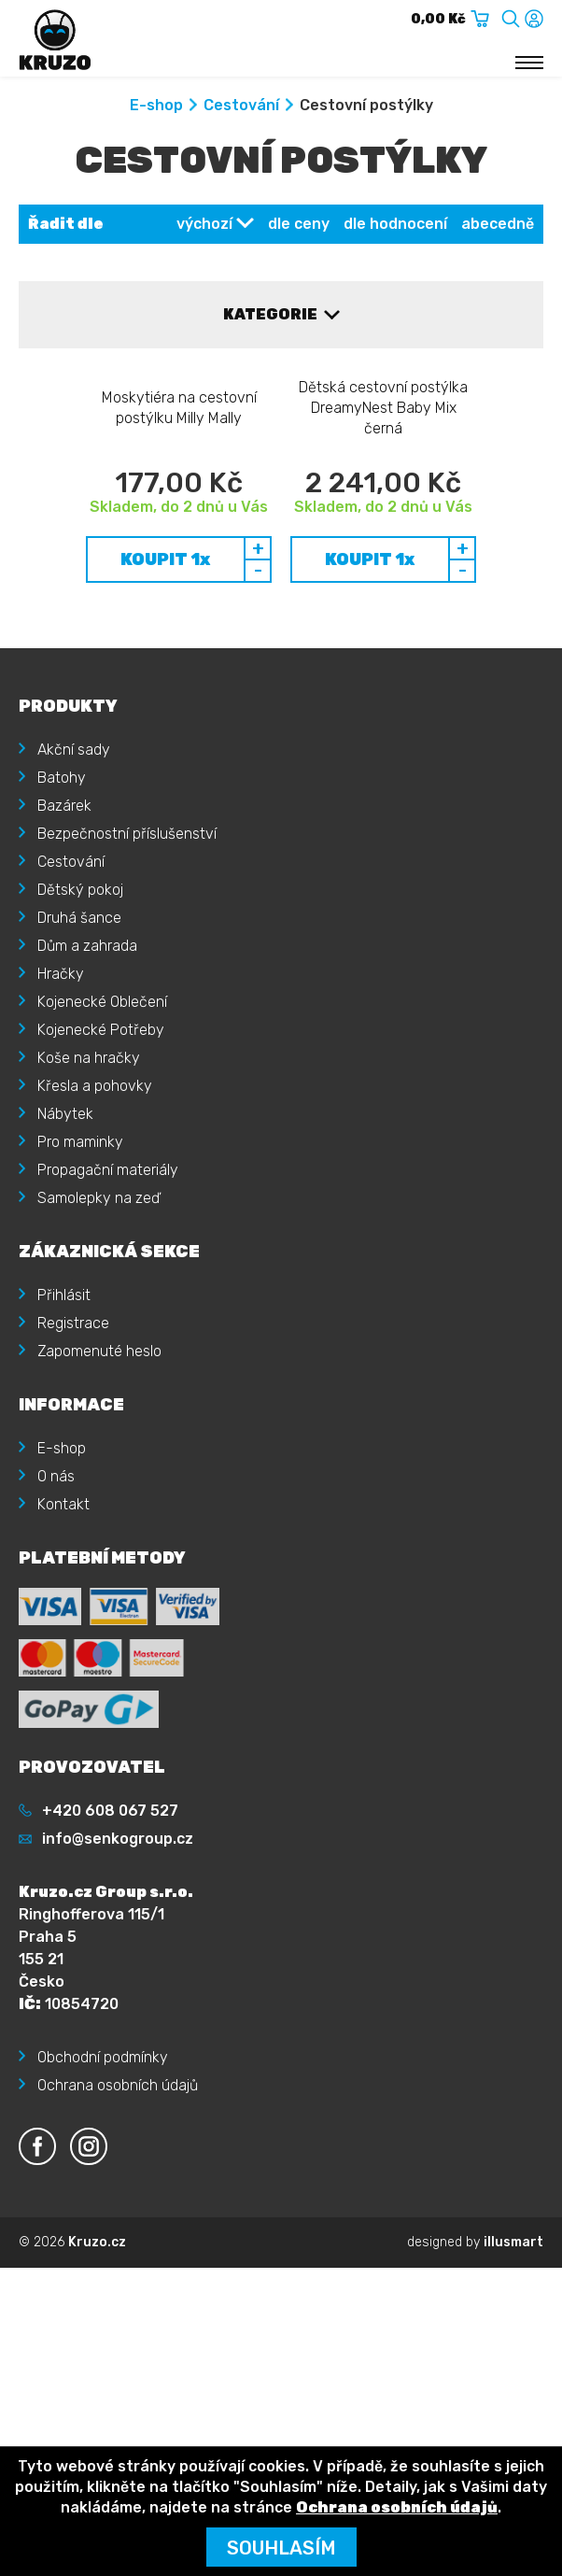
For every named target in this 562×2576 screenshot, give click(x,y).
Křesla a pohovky (94, 1265)
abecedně (497, 224)
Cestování (241, 105)
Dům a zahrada (87, 1125)
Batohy (61, 957)
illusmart (513, 2421)
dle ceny (299, 224)
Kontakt (63, 1683)
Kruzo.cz (97, 2421)
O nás (56, 1655)
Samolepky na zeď (98, 1377)
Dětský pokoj (80, 1069)
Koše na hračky (88, 1237)
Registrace (73, 1502)
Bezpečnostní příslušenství (127, 1013)
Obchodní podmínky (102, 2236)
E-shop (156, 105)
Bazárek (64, 985)
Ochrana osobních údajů (117, 2264)
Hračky (60, 1153)
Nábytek (65, 1293)
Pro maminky (80, 1321)
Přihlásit (64, 1474)
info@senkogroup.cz (117, 2018)
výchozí (204, 224)
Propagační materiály (107, 1349)
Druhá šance (79, 1097)
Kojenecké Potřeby (100, 1209)
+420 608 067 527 (110, 1990)
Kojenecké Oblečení (102, 1181)
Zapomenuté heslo (99, 1530)
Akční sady (73, 929)
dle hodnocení (395, 224)
